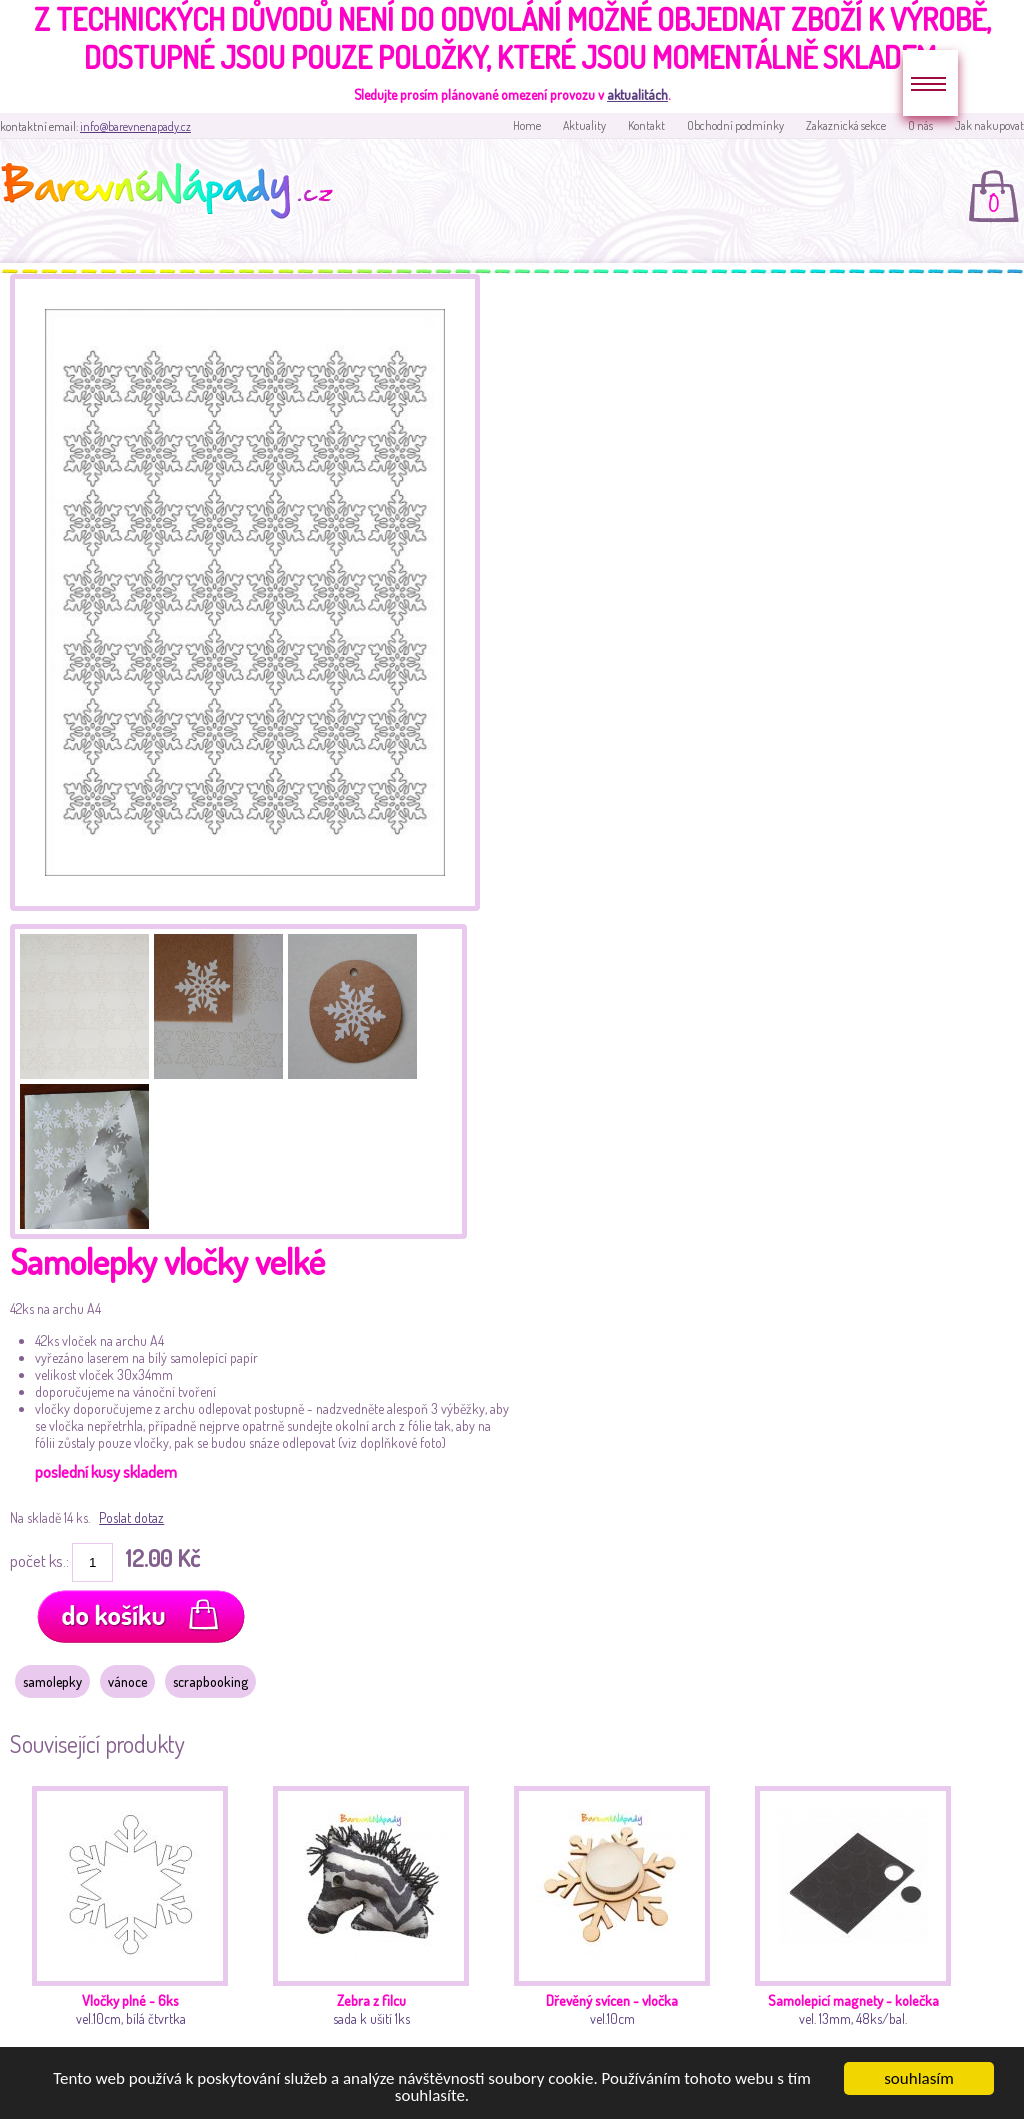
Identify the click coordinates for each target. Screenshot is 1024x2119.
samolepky (52, 1681)
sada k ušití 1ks (376, 1926)
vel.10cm (617, 1926)
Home (527, 125)
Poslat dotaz (131, 1517)
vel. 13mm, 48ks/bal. (858, 1926)
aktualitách (637, 94)
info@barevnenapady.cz (135, 126)
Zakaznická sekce (846, 125)
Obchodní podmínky (735, 125)
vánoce (127, 1681)
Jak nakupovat (989, 125)
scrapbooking (210, 1681)
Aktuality (584, 125)
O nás (920, 125)
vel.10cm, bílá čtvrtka (135, 1926)
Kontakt (646, 125)
